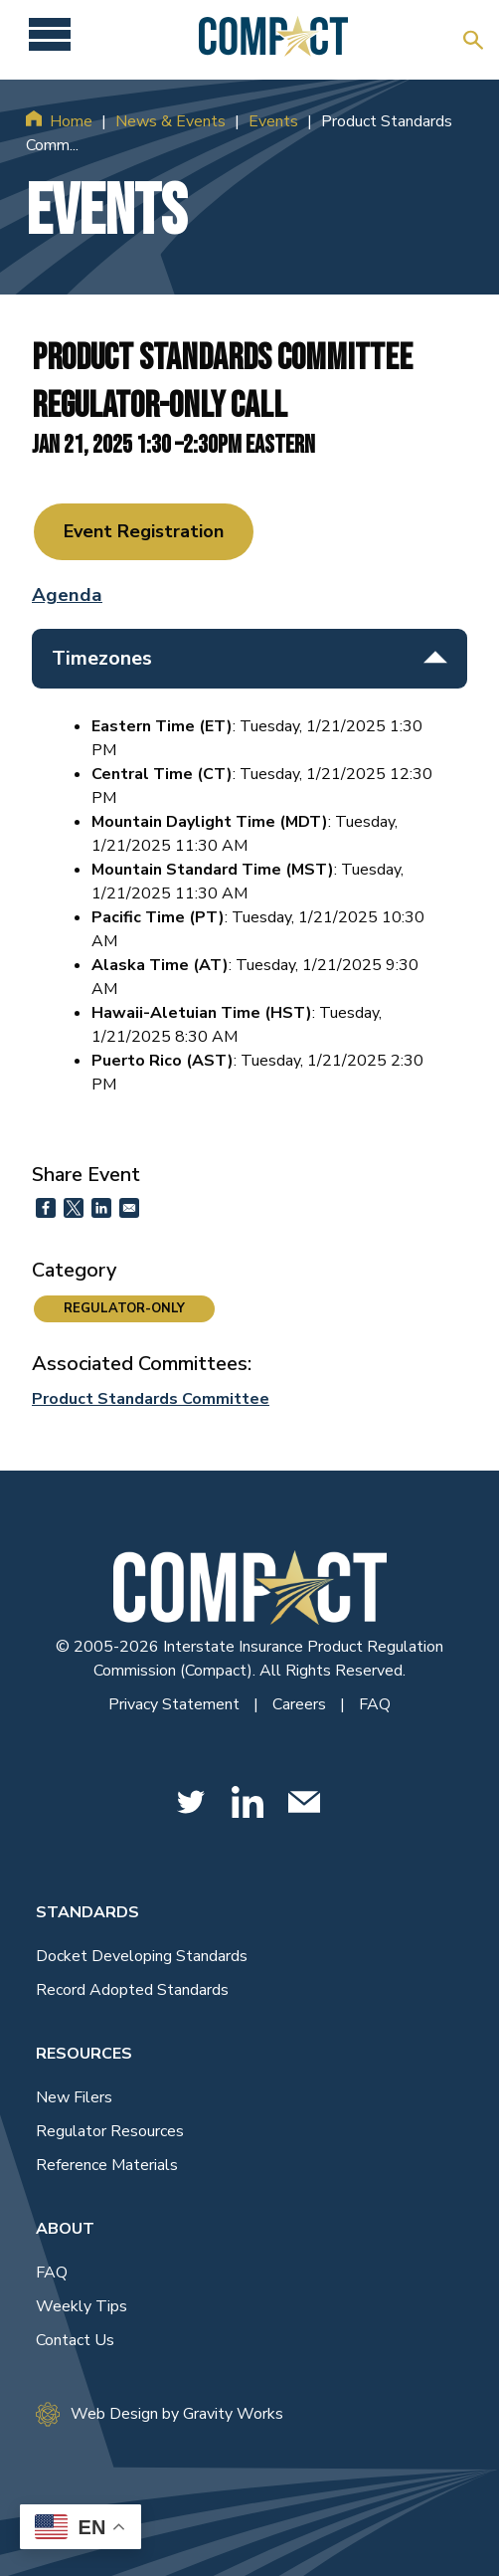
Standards (87, 1912)
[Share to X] (73, 1208)
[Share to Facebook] (46, 1208)
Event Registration (144, 531)
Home (71, 121)
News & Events (170, 121)
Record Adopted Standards (132, 1990)
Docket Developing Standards (142, 1956)
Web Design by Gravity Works (159, 2414)
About (65, 2229)
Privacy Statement (176, 1704)
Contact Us (75, 2340)
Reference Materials (107, 2165)
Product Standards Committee (150, 1399)
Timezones (249, 658)
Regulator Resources (110, 2131)
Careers (301, 1704)
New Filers (74, 2097)
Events (273, 121)
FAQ (375, 1704)
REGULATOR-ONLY (124, 1308)
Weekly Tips (81, 2306)
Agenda (67, 595)
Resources (84, 2054)
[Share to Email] (129, 1208)
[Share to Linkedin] (101, 1208)
